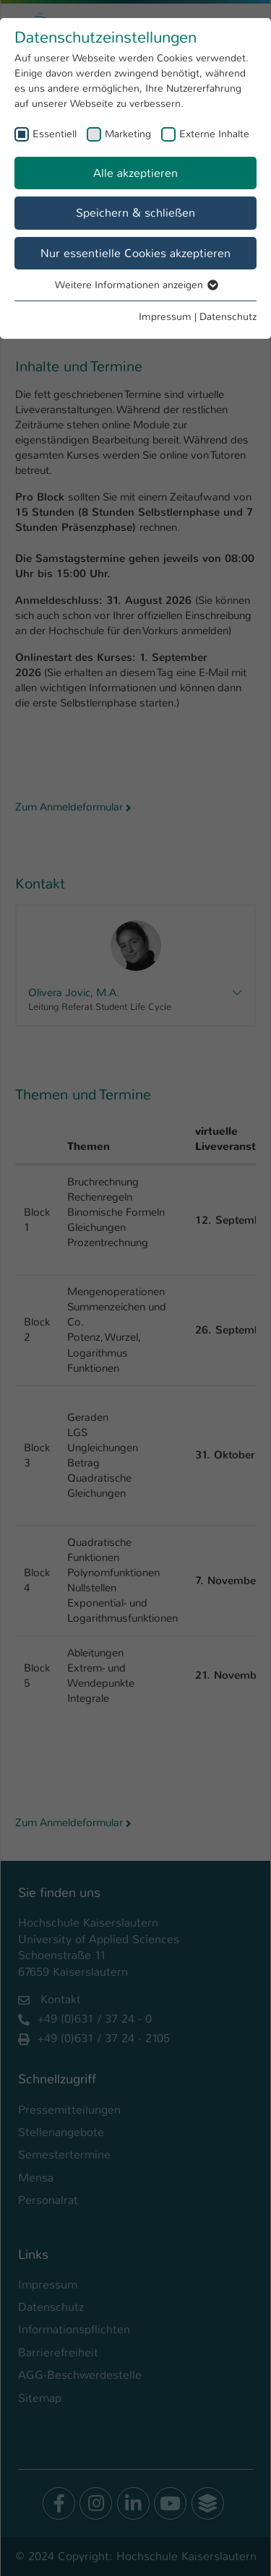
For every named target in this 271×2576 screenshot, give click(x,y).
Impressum (165, 316)
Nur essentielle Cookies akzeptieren (135, 253)
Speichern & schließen (135, 212)
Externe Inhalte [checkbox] (214, 133)
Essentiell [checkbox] (55, 133)
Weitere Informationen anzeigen (136, 284)
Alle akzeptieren (135, 173)
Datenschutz (228, 316)
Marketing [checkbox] (128, 133)
